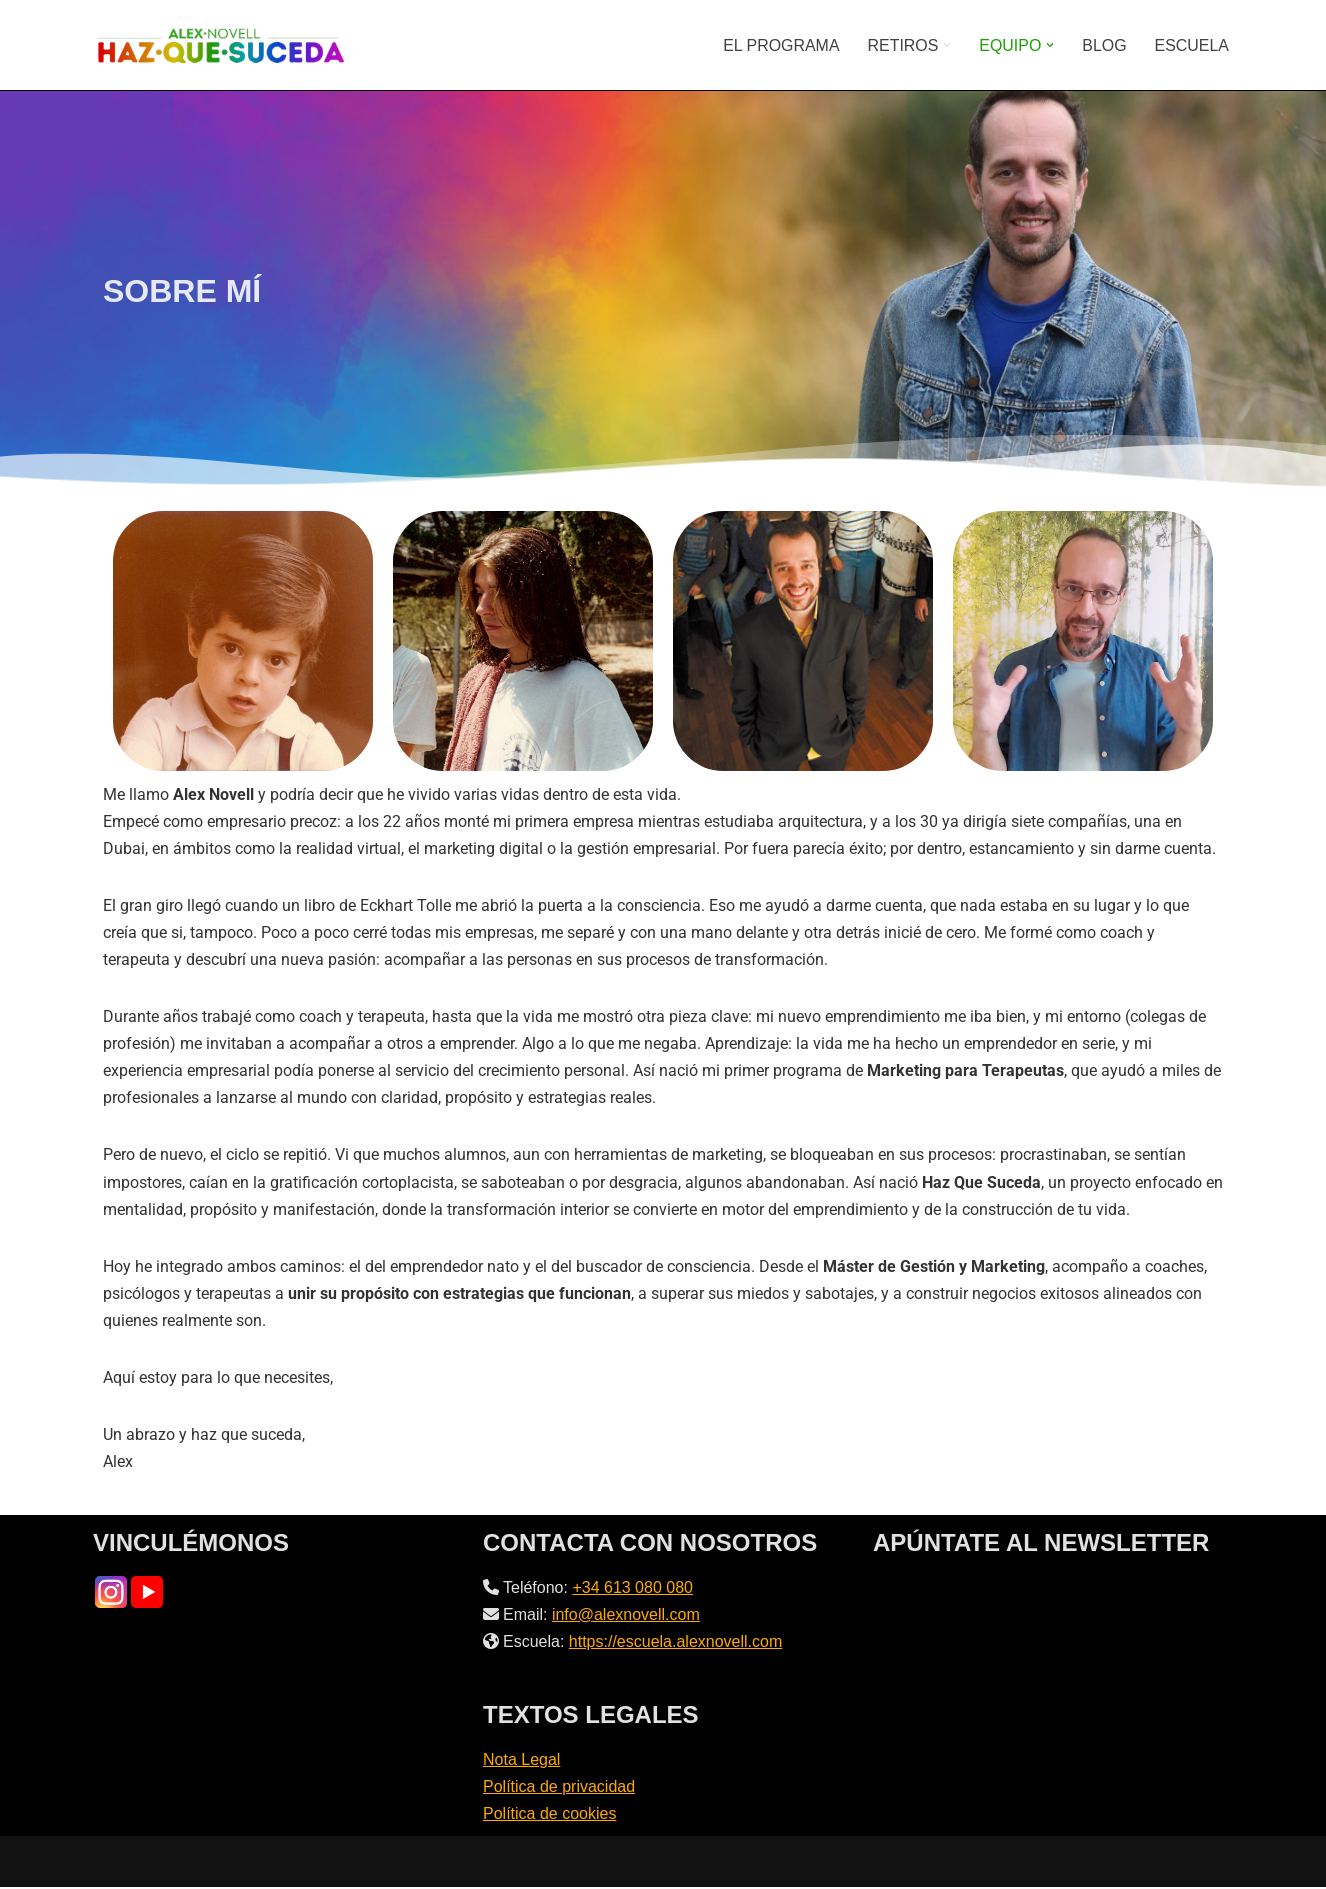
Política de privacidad (559, 1789)
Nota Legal (521, 1762)
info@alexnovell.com (626, 1617)
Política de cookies (549, 1816)
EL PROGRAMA (780, 45)
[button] (947, 45)
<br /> (1053, 1651)
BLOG (1104, 45)
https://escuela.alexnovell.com (675, 1644)
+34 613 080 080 (632, 1589)
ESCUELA (1191, 45)
